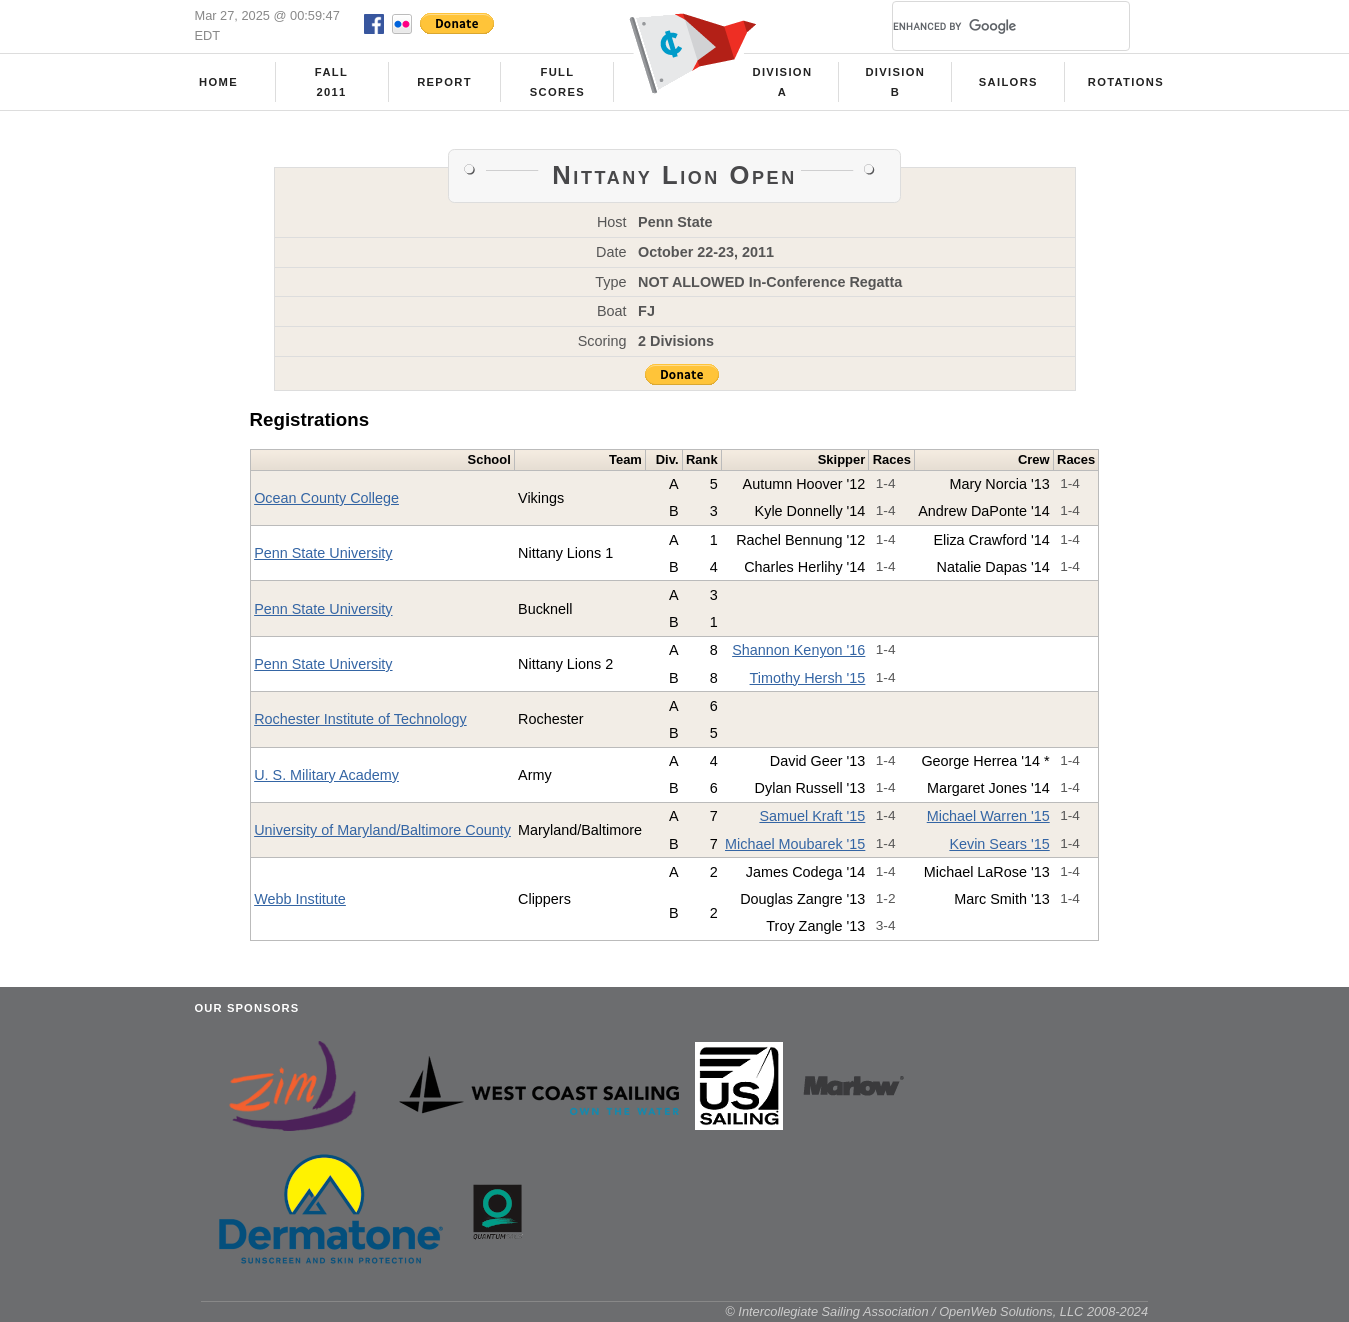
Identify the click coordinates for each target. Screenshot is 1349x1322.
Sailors (1008, 82)
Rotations (1126, 82)
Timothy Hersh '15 (808, 678)
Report (444, 82)
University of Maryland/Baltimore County (382, 830)
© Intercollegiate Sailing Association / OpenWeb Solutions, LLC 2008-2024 (936, 1311)
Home (218, 82)
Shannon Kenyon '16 (798, 650)
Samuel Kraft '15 (812, 816)
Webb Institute (300, 899)
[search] (987, 26)
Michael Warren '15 (988, 816)
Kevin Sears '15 (999, 844)
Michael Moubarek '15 (795, 844)
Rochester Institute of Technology (360, 719)
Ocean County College (326, 498)
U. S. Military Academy (326, 775)
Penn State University (323, 553)
